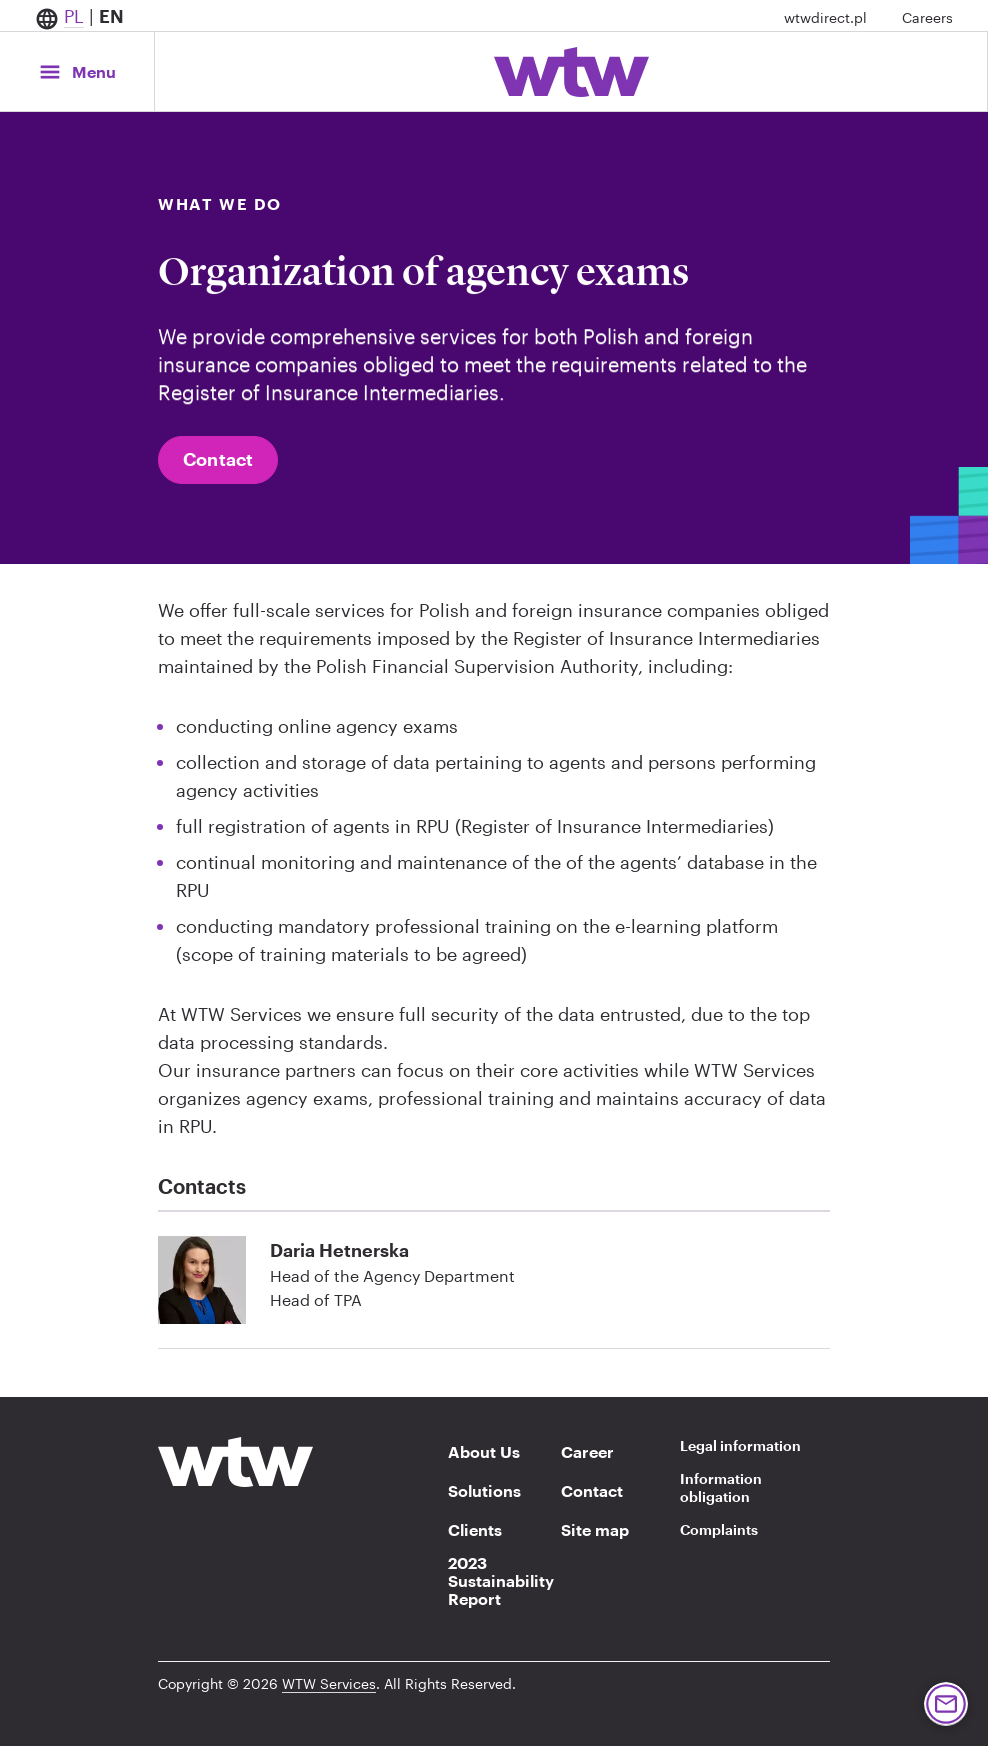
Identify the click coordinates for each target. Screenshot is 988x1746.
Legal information (740, 1445)
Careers (927, 17)
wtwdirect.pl (825, 17)
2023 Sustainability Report (495, 1581)
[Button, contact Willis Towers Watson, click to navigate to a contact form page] (946, 1704)
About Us (484, 1452)
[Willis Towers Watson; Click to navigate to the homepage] (571, 72)
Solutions (484, 1491)
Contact (218, 459)
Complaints (719, 1529)
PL (74, 16)
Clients (475, 1530)
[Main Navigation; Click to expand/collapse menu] (77, 71)
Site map (595, 1530)
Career (587, 1452)
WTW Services (329, 1683)
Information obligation (721, 1487)
